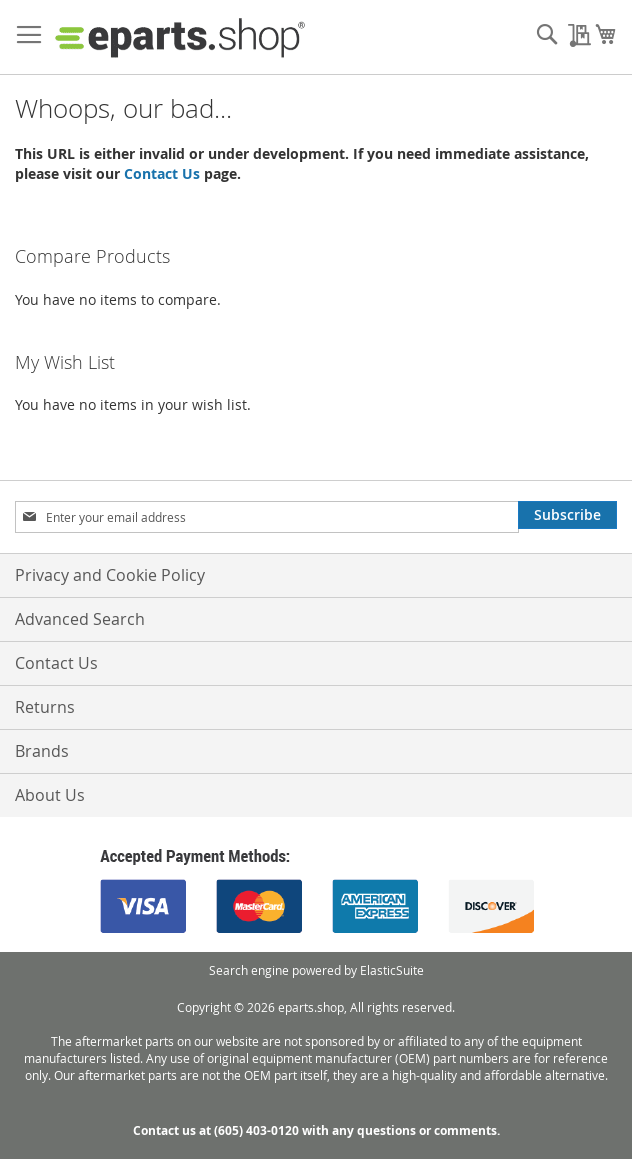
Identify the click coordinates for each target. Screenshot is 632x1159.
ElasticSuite (392, 970)
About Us (50, 795)
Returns (45, 707)
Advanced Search (80, 619)
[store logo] (180, 37)
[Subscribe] (567, 515)
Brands (42, 751)
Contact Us (162, 173)
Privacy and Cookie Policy (110, 575)
